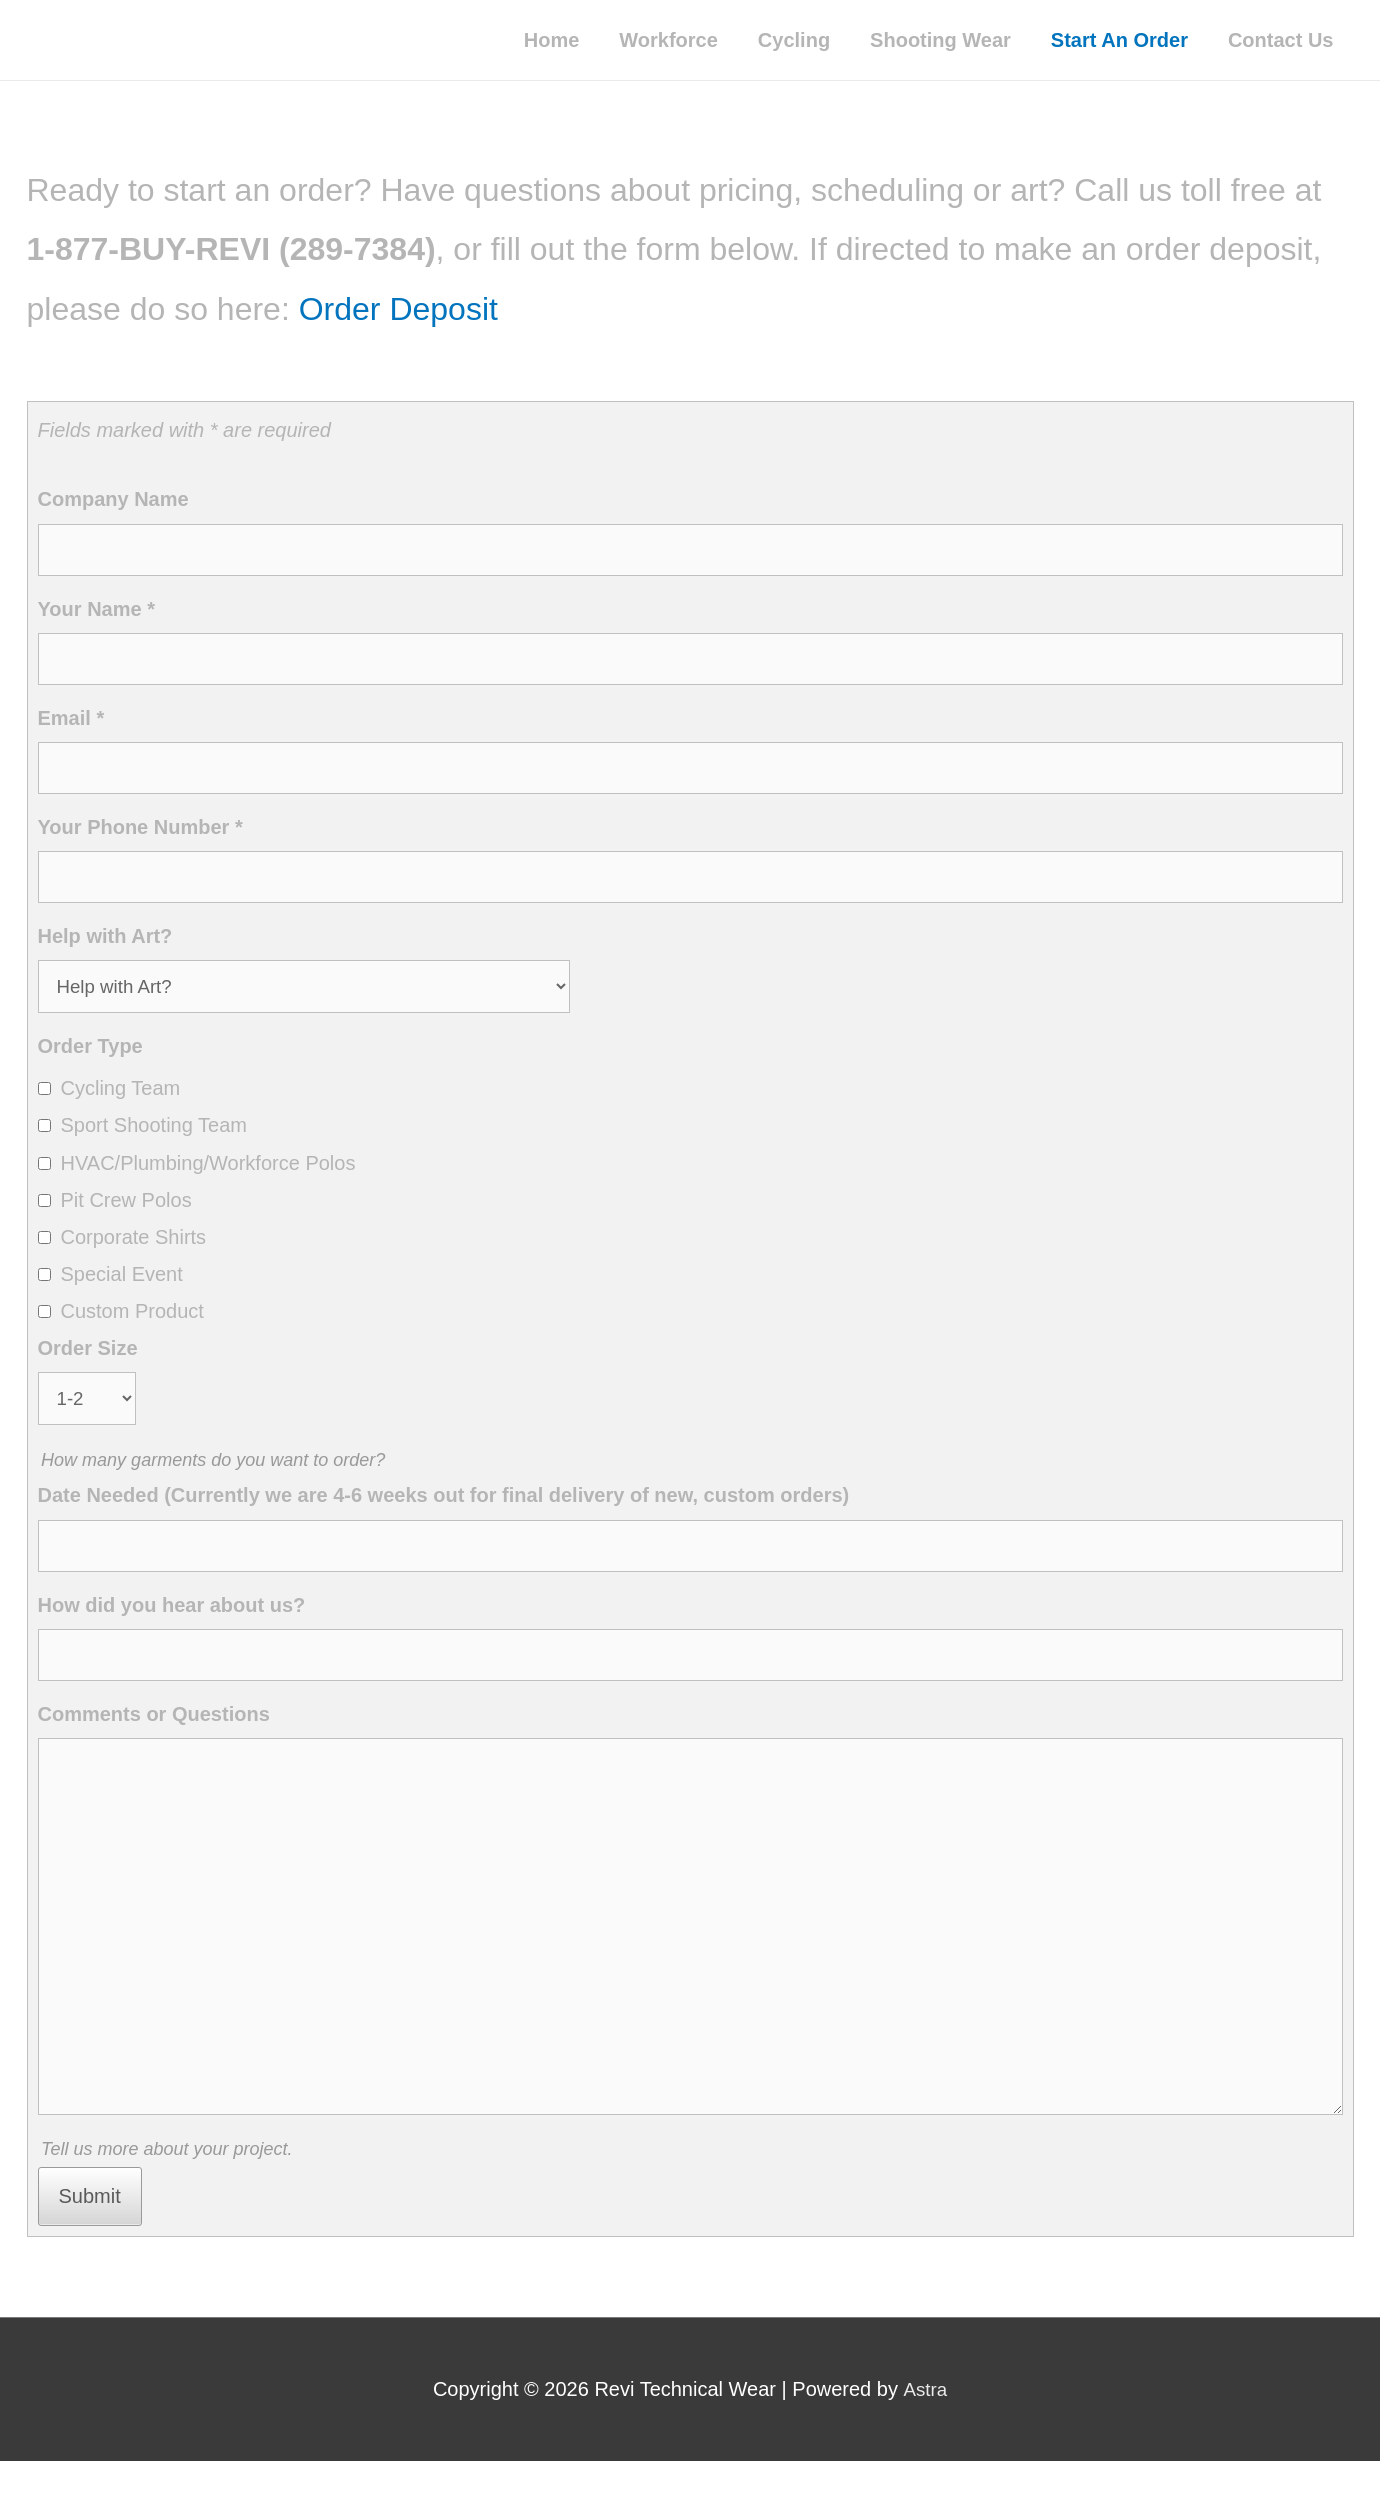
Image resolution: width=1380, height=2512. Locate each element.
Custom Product (132, 1326)
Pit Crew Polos (126, 1215)
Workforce (668, 40)
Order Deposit (398, 309)
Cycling (794, 40)
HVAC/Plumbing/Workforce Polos (208, 1178)
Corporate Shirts (134, 1252)
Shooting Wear (940, 40)
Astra (924, 2440)
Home (552, 40)
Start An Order (1119, 40)
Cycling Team (121, 1103)
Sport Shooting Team (154, 1140)
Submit (90, 2246)
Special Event (122, 1289)
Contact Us (1281, 40)
